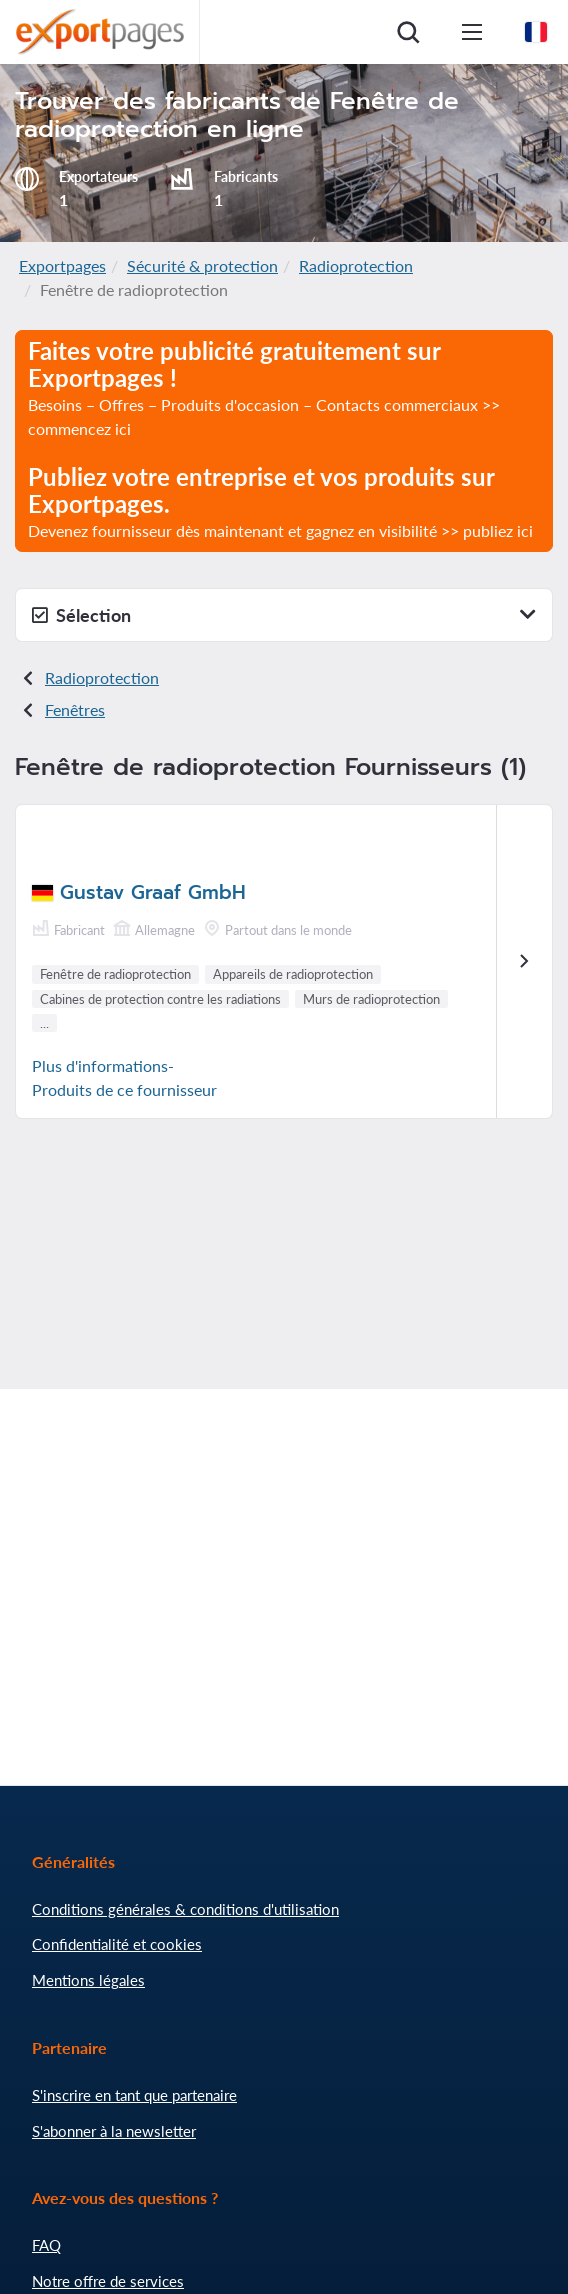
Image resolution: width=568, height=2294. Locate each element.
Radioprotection (356, 265)
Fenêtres (75, 709)
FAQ (46, 2245)
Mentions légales (88, 1980)
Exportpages (62, 265)
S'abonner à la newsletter (114, 2131)
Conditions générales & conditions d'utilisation (185, 1909)
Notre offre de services (108, 2281)
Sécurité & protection (202, 265)
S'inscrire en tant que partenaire (134, 2095)
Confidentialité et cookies (117, 1944)
